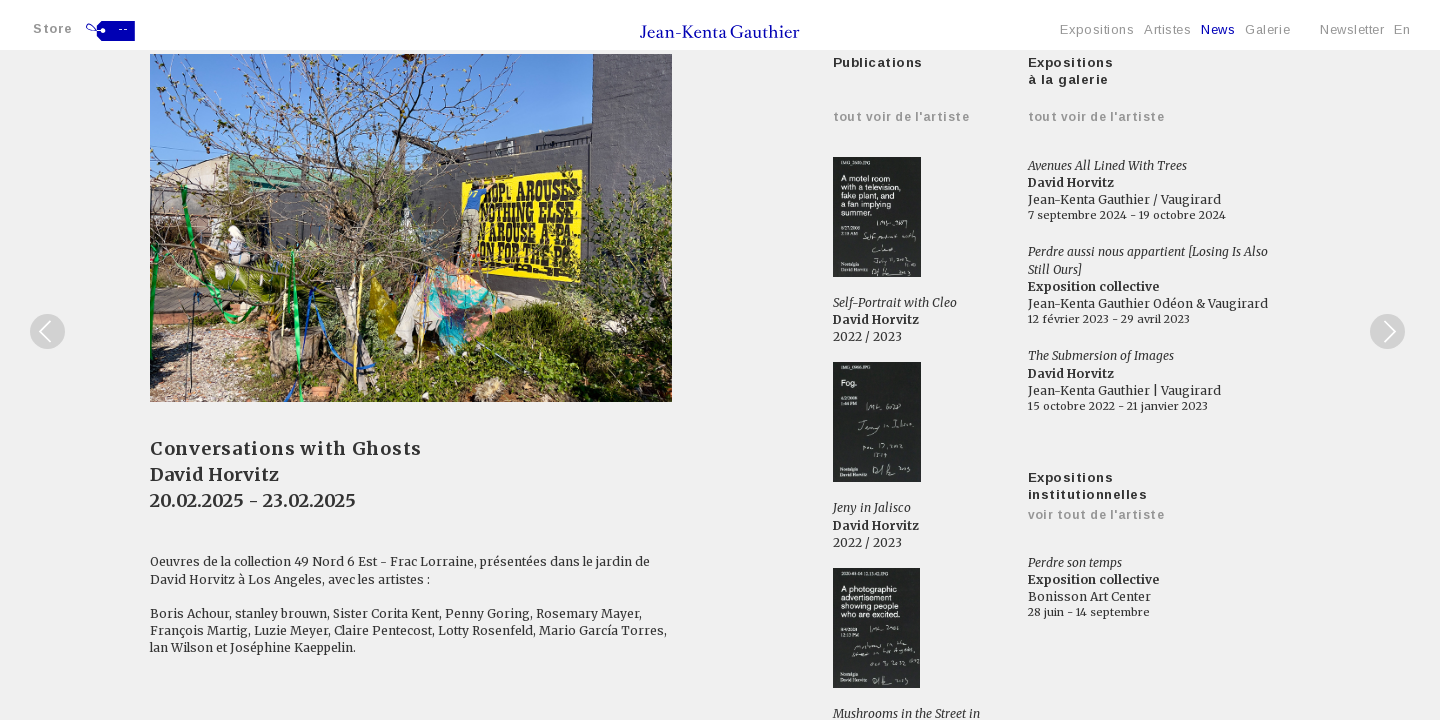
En (1402, 29)
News (1218, 29)
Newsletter (1352, 29)
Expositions (1097, 29)
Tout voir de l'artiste (901, 117)
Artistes (1167, 29)
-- (123, 29)
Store (53, 28)
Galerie (1267, 29)
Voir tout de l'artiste (1096, 515)
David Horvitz (214, 474)
